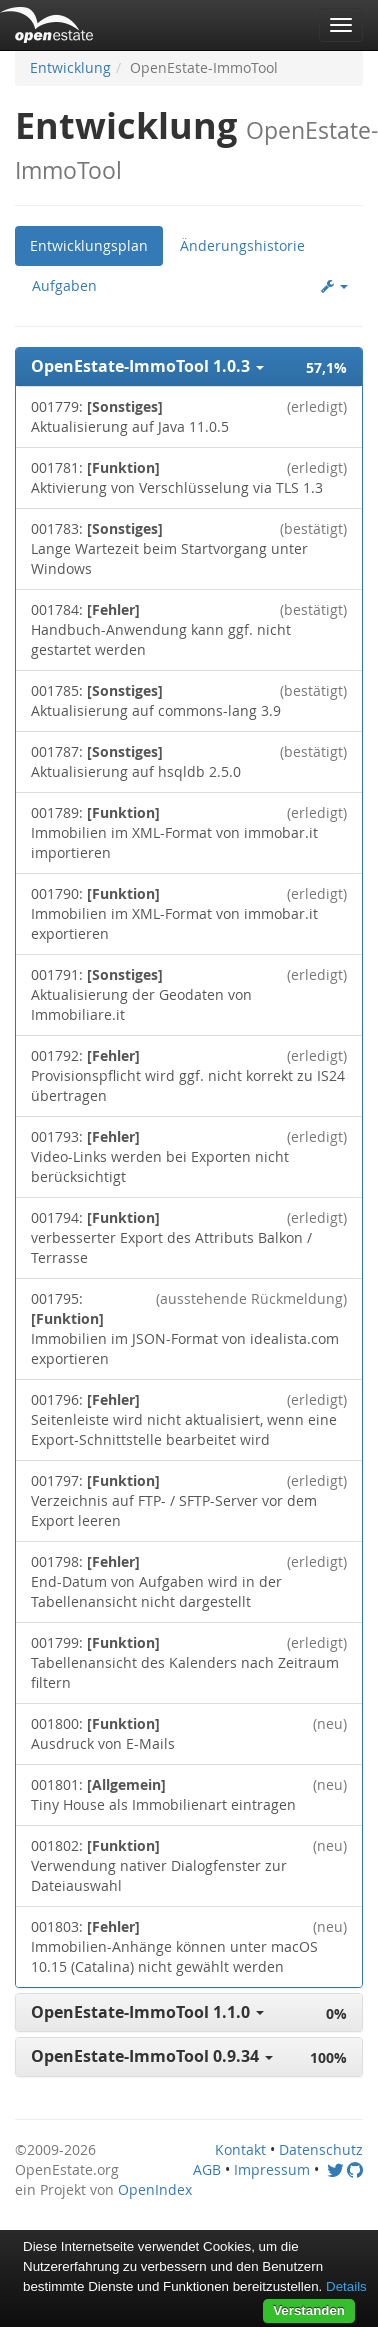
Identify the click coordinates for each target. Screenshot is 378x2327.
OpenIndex (155, 2189)
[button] (189, 367)
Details (346, 2286)
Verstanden (309, 2310)
